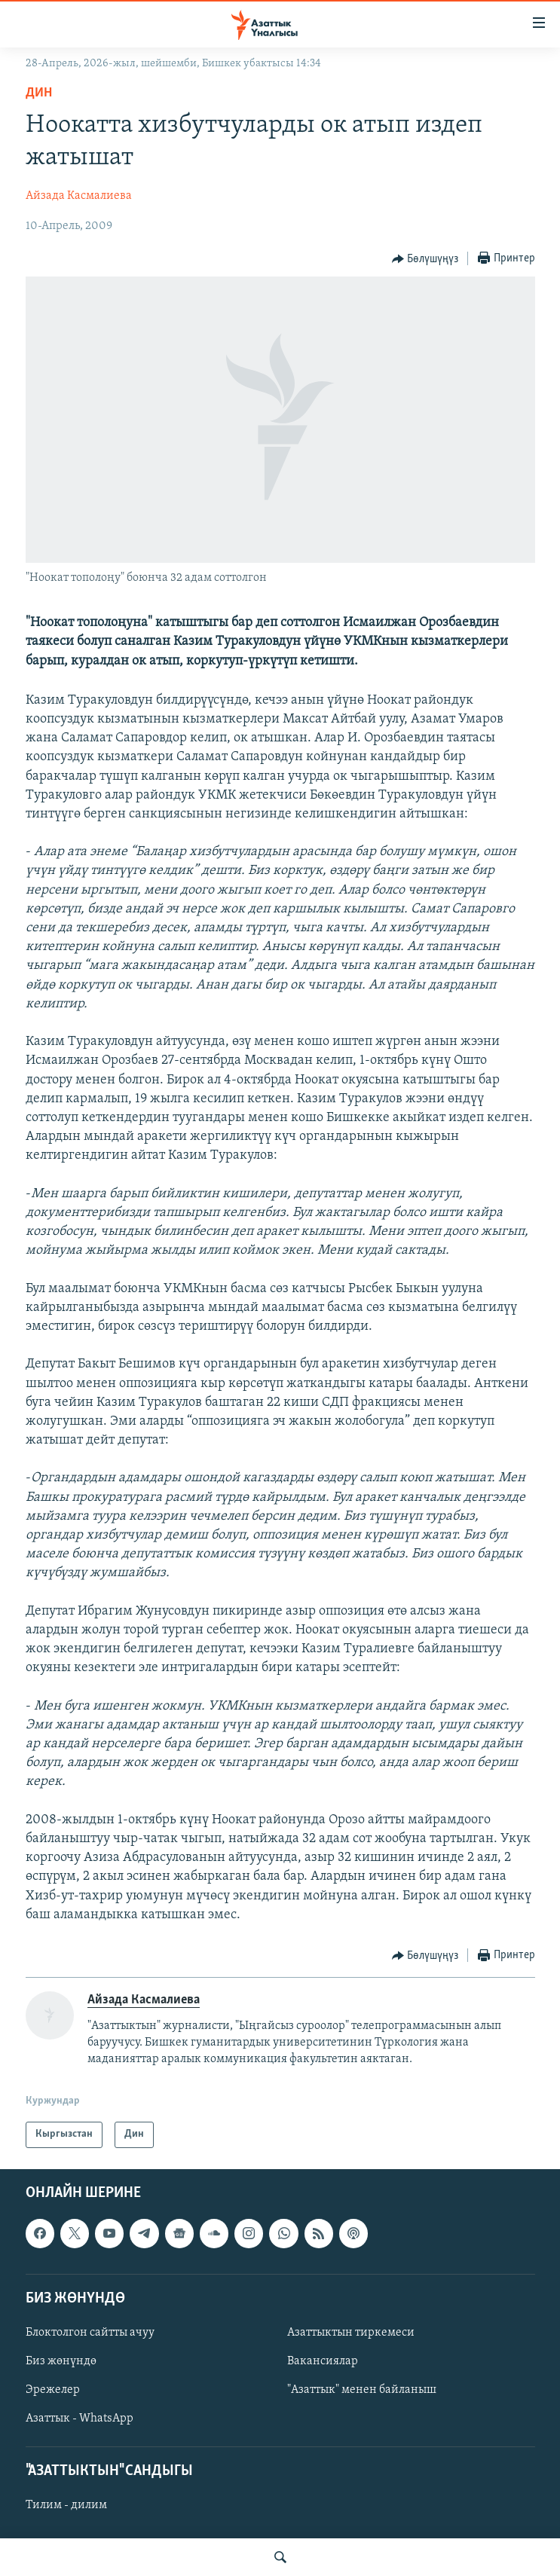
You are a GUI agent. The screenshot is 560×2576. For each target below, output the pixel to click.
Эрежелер (53, 2390)
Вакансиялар (322, 2361)
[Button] (425, 259)
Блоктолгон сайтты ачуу (90, 2332)
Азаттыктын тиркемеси (351, 2332)
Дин (39, 93)
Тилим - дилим (66, 2505)
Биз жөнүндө (61, 2361)
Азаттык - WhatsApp (79, 2419)
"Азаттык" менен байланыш (361, 2390)
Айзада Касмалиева (79, 196)
